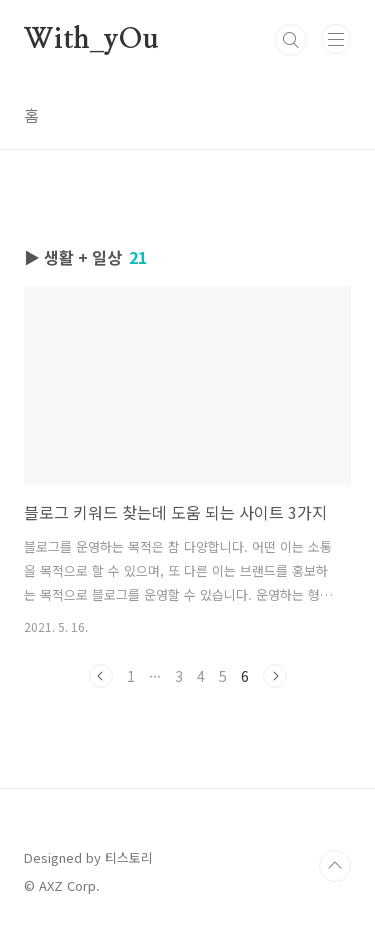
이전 (101, 676)
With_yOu (91, 40)
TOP (335, 866)
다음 (275, 676)
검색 (291, 40)
